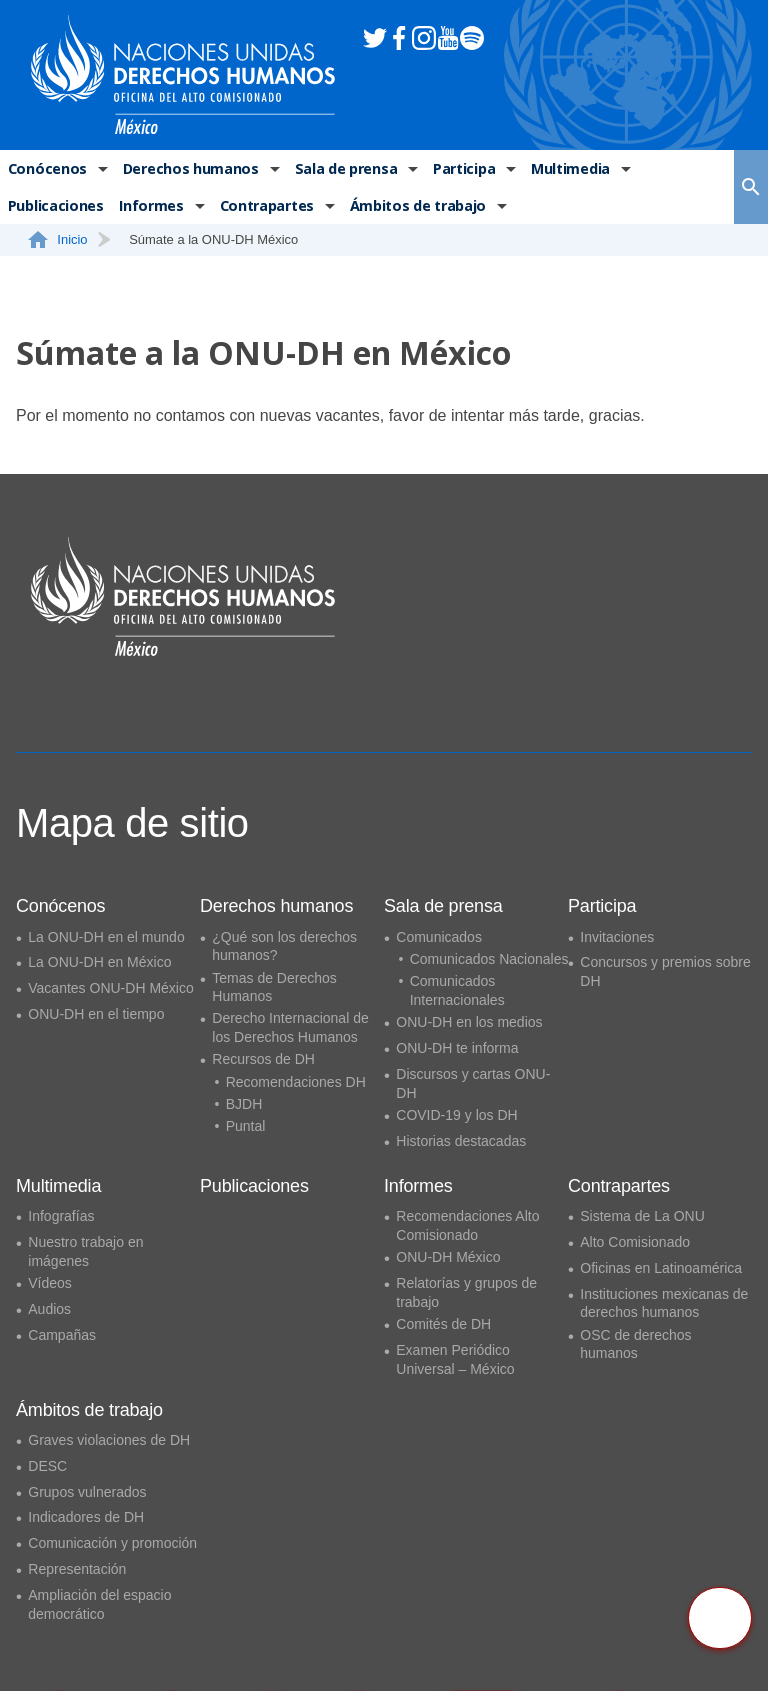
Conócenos (46, 169)
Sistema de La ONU (642, 1216)
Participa (459, 169)
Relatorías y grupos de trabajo (466, 1292)
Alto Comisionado (635, 1242)
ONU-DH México (448, 1257)
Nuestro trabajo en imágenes (85, 1251)
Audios (49, 1309)
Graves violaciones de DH (109, 1440)
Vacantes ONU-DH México (110, 988)
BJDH (244, 1104)
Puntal (246, 1126)
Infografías (61, 1216)
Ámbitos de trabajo (414, 208)
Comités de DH (443, 1324)
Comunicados (439, 937)
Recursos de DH (263, 1059)
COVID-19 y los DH (456, 1115)
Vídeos (50, 1283)
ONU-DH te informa (457, 1048)
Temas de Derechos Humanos (274, 987)
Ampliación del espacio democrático (99, 1604)
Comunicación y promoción (112, 1543)
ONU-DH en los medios (469, 1022)
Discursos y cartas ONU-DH (473, 1083)
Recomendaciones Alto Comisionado (467, 1225)
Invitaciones (617, 937)
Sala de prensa (341, 169)
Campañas (62, 1335)
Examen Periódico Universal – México (455, 1359)
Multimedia (565, 169)
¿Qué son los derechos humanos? (284, 946)
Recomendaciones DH (296, 1082)
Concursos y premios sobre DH (665, 971)
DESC (47, 1466)
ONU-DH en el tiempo (96, 1014)
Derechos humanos (187, 169)
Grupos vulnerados (87, 1492)
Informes (150, 208)
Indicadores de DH (86, 1517)
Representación (77, 1569)
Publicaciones (55, 208)
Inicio (69, 243)
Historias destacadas (461, 1141)
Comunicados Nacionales (489, 959)
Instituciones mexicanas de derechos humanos (664, 1303)
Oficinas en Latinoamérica (661, 1268)
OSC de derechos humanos (635, 1344)
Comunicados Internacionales (457, 990)
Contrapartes (264, 208)
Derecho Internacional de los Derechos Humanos (290, 1027)
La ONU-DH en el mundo (106, 937)
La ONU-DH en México (99, 962)
